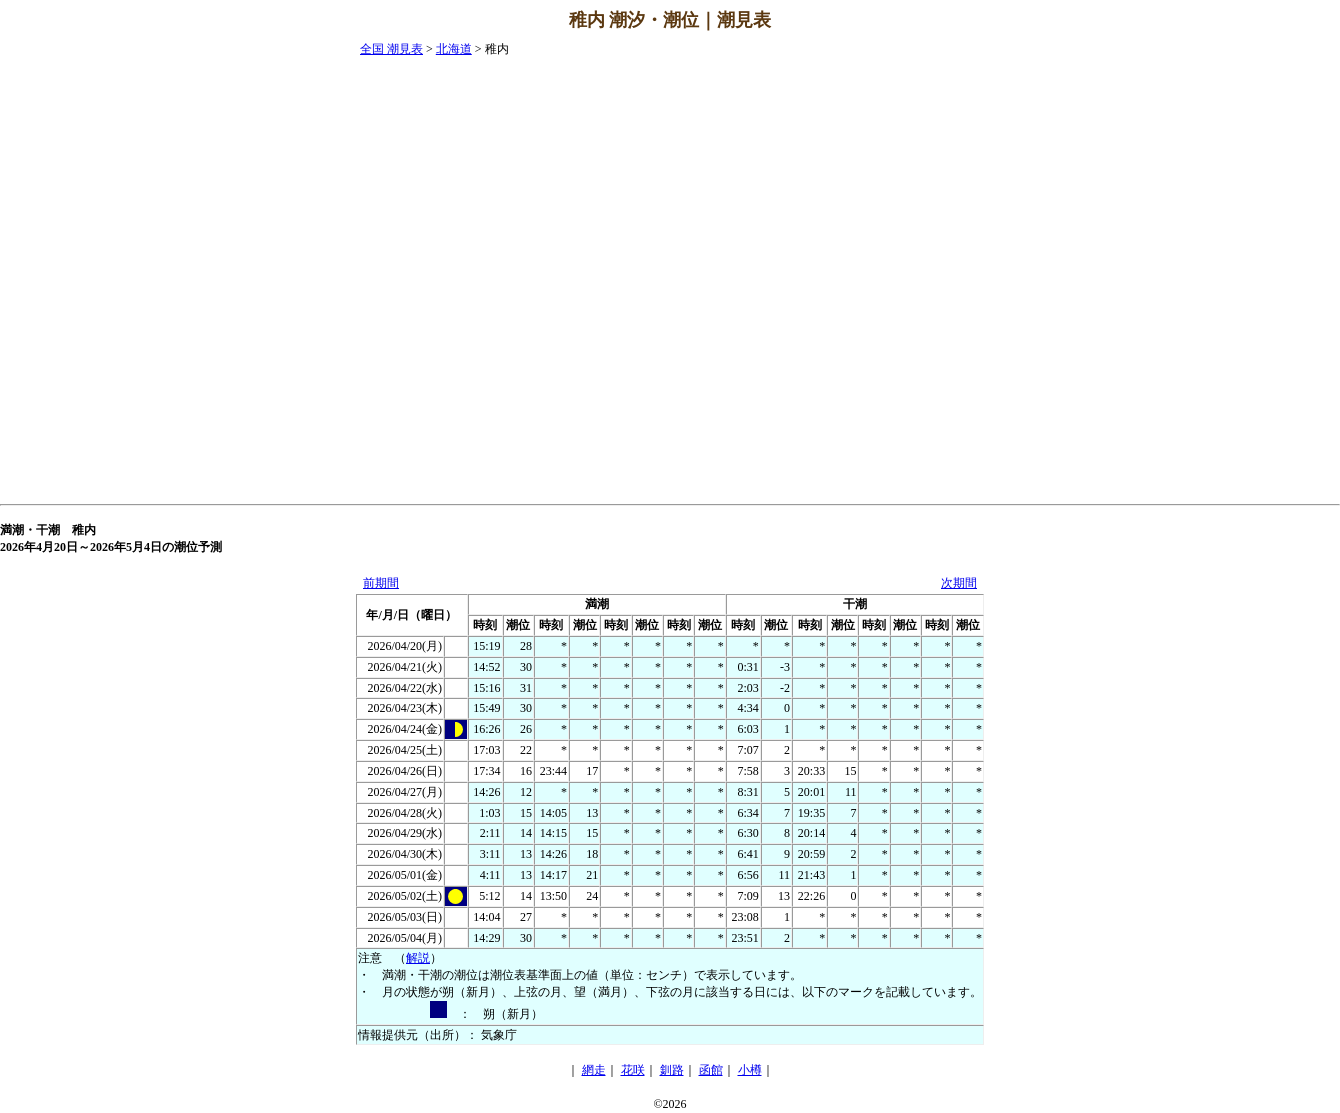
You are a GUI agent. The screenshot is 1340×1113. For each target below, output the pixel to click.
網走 (594, 1070)
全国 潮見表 (391, 49)
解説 (418, 958)
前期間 (381, 583)
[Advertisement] (1260, 341)
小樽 (750, 1070)
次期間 (959, 583)
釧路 (672, 1070)
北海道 (454, 49)
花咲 (633, 1070)
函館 (711, 1070)
